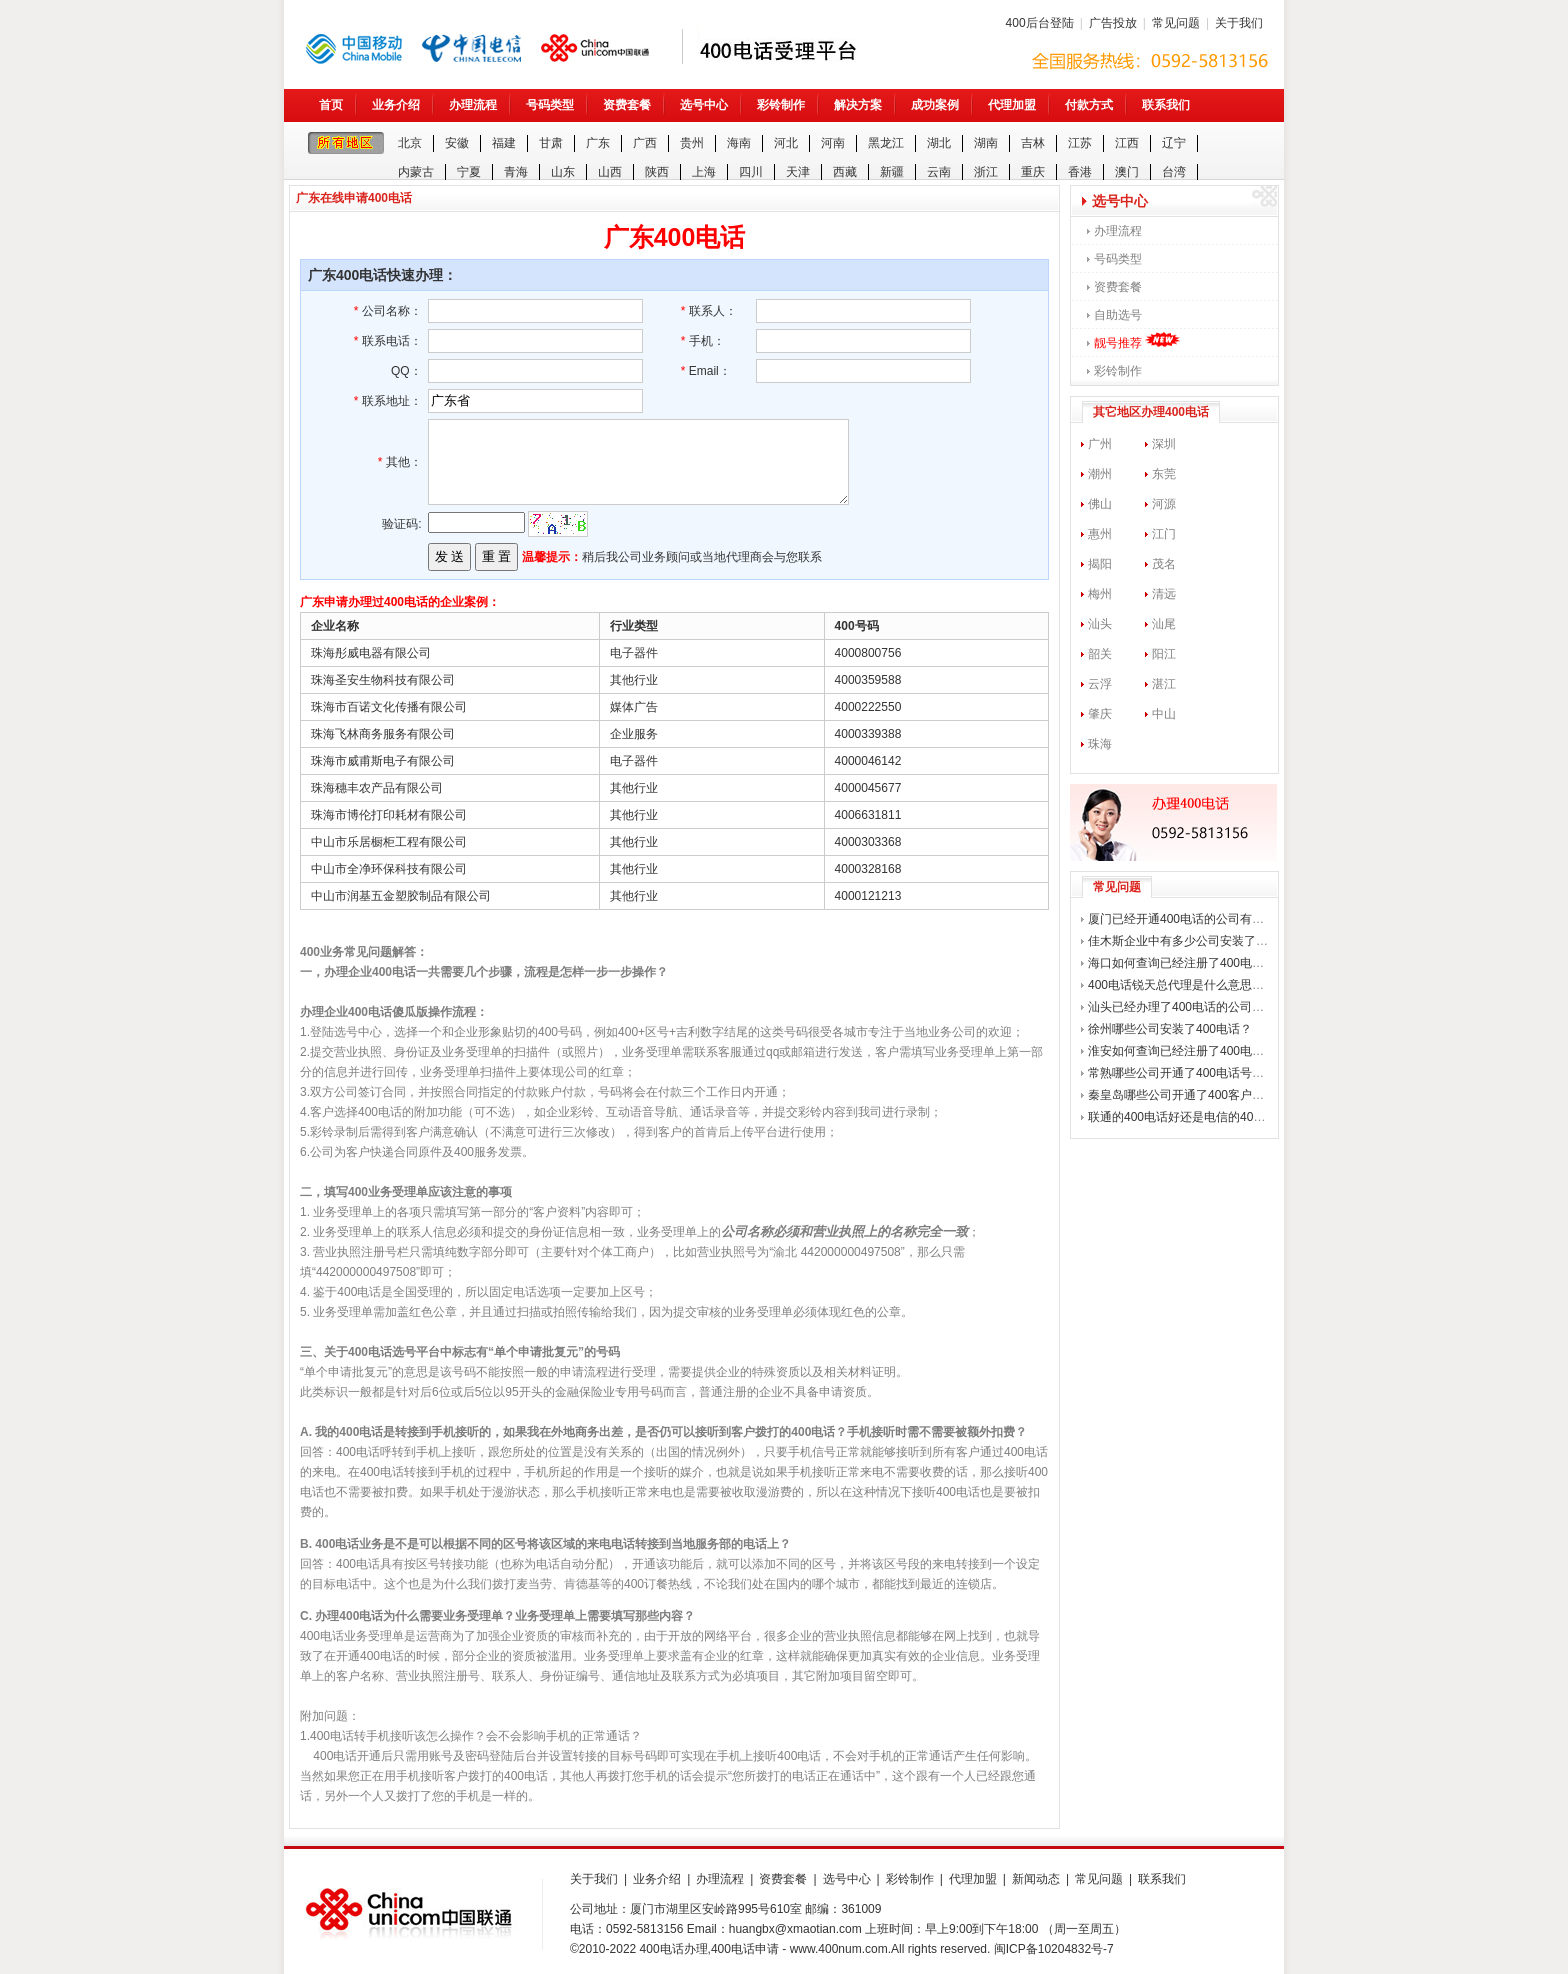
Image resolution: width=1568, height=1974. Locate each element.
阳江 (1164, 654)
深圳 (1164, 444)
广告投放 (1113, 23)
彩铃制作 (781, 105)
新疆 (892, 172)
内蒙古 (416, 172)
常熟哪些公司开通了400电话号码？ (1182, 1073)
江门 (1164, 534)
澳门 (1127, 172)
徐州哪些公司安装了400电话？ (1170, 1029)
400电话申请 (745, 1949)
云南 (939, 172)
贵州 (692, 143)
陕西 (657, 172)
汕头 (1100, 624)
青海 (516, 172)
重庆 (1033, 172)
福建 (504, 143)
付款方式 (1089, 105)
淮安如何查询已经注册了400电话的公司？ (1200, 1051)
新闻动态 (1036, 1879)
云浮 (1100, 684)
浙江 (986, 172)
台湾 (1174, 172)
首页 (331, 105)
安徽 (457, 143)
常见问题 (1176, 23)
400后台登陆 (1040, 23)
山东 (563, 172)
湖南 (986, 143)
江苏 (1080, 143)
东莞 (1164, 474)
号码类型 (550, 105)
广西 (645, 143)
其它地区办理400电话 (1151, 412)
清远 (1164, 594)
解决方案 (858, 105)
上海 (704, 172)
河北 (786, 143)
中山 (1164, 714)
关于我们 (1239, 23)
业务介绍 (396, 105)
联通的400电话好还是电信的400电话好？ (1198, 1117)
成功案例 (935, 105)
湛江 (1164, 684)
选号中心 (704, 105)
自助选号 (1118, 315)
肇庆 (1100, 714)
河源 (1164, 504)
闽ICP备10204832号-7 (1054, 1949)
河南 (833, 143)
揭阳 (1100, 564)
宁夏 (469, 172)
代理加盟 (1012, 105)
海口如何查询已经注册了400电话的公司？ (1200, 963)
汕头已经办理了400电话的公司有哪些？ (1194, 1007)
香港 (1080, 172)
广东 (598, 143)
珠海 (1100, 744)
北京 (410, 143)
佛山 (1100, 504)
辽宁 (1174, 143)
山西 (610, 172)
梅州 (1100, 594)
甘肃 (551, 143)
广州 (1100, 444)
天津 (798, 172)
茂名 (1164, 564)
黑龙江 (886, 143)
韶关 (1100, 654)
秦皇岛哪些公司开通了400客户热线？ (1188, 1095)
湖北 (939, 143)
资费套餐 (627, 105)
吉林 (1033, 143)
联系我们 (1166, 105)
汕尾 (1164, 624)
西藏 (845, 172)
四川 (751, 172)
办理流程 (473, 105)
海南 (739, 143)
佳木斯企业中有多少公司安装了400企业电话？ (1212, 941)
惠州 (1100, 534)
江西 (1127, 143)
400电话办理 (674, 1949)
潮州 (1100, 474)
